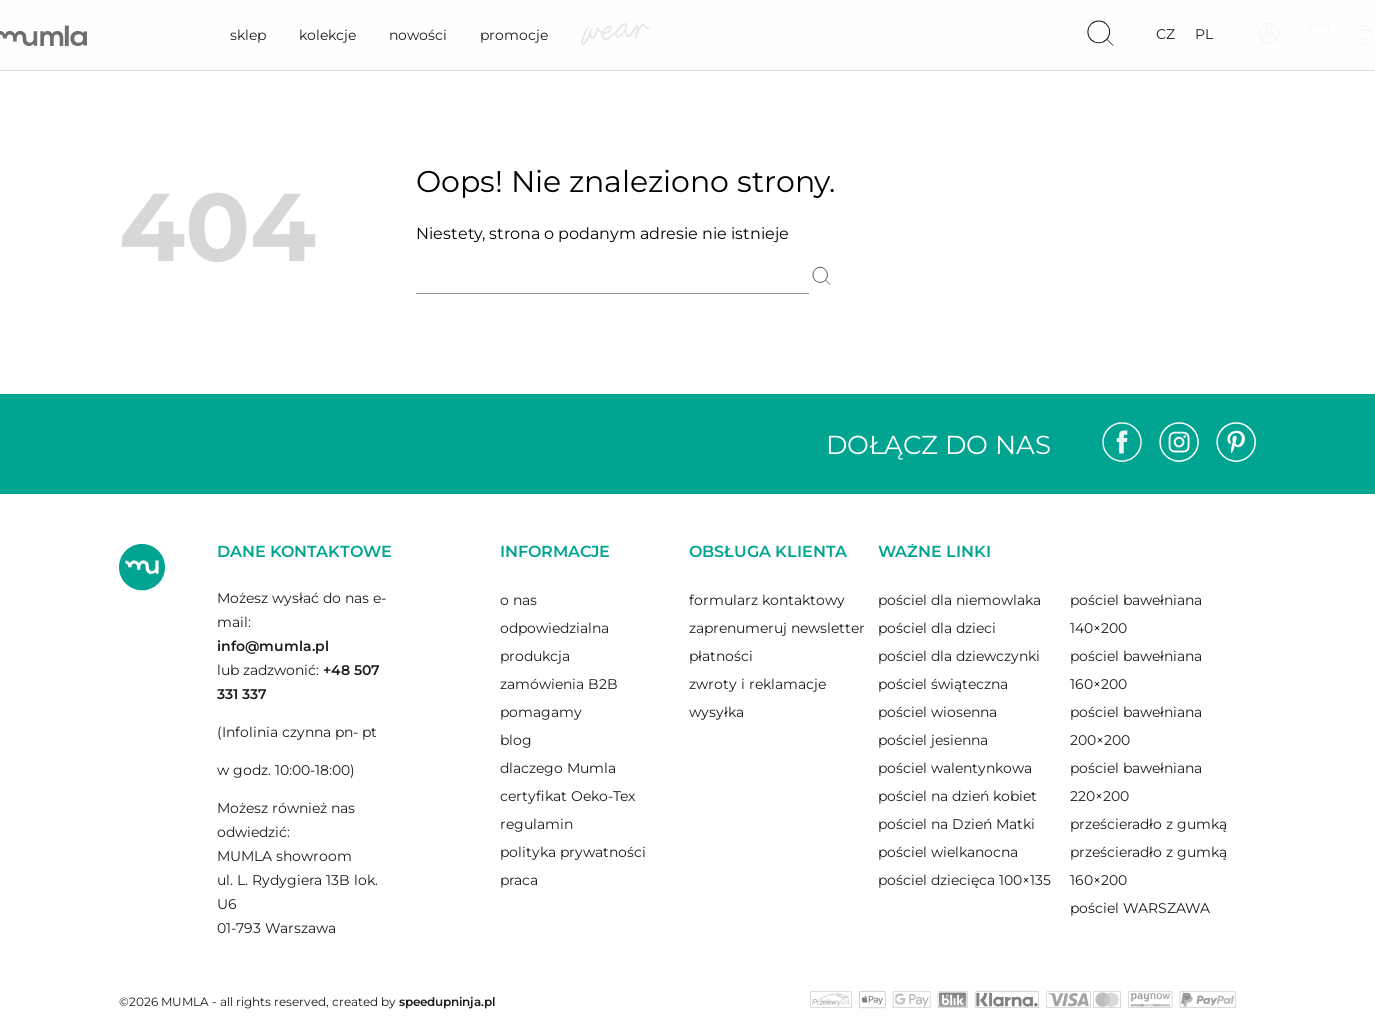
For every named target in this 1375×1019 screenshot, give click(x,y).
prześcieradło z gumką (1148, 824)
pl (1204, 34)
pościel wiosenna (937, 712)
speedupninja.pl (447, 1001)
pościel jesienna (933, 740)
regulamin (536, 824)
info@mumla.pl (273, 646)
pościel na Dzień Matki (956, 824)
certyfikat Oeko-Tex (567, 796)
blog (516, 740)
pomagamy (541, 712)
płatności (721, 656)
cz (1165, 34)
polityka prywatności (573, 852)
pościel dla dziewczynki (959, 656)
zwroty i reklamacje (757, 684)
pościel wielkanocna (948, 852)
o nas (518, 600)
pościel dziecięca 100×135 (964, 880)
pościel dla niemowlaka (959, 600)
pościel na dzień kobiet (957, 796)
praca (519, 880)
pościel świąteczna (943, 684)
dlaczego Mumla (558, 768)
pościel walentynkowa (955, 768)
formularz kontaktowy (767, 600)
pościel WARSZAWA (1140, 908)
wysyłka (716, 712)
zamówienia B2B (559, 684)
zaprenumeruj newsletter (777, 628)
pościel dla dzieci (937, 628)
